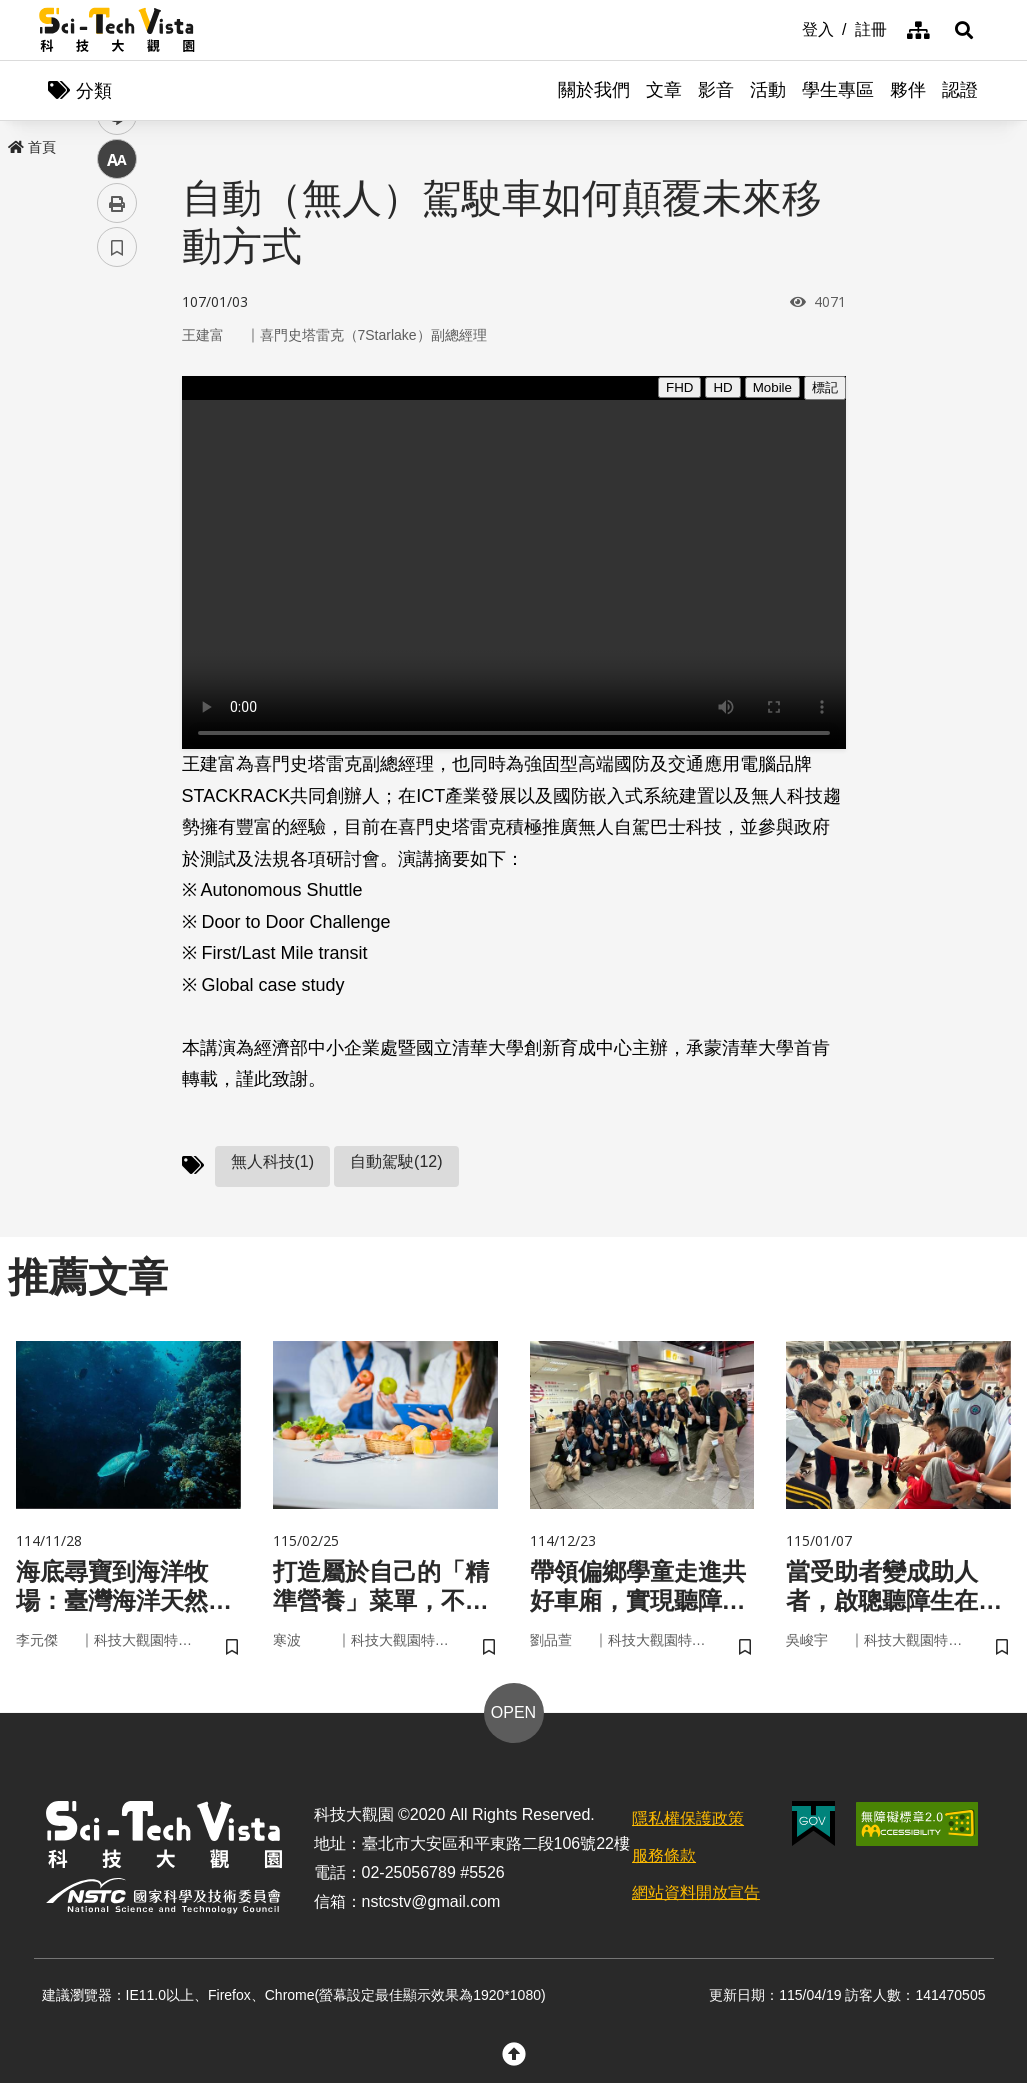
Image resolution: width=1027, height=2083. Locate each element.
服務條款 (664, 1855)
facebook (117, 382)
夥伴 (908, 90)
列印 (117, 558)
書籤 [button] (117, 602)
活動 (768, 90)
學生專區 (838, 90)
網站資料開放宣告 (696, 1892)
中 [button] (117, 514)
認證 (960, 90)
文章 (664, 90)
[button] (964, 30)
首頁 (32, 147)
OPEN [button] (513, 1712)
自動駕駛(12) (396, 1161)
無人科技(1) (273, 1161)
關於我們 (594, 90)
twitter (117, 426)
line (110, 470)
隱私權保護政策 (688, 1818)
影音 (716, 90)
